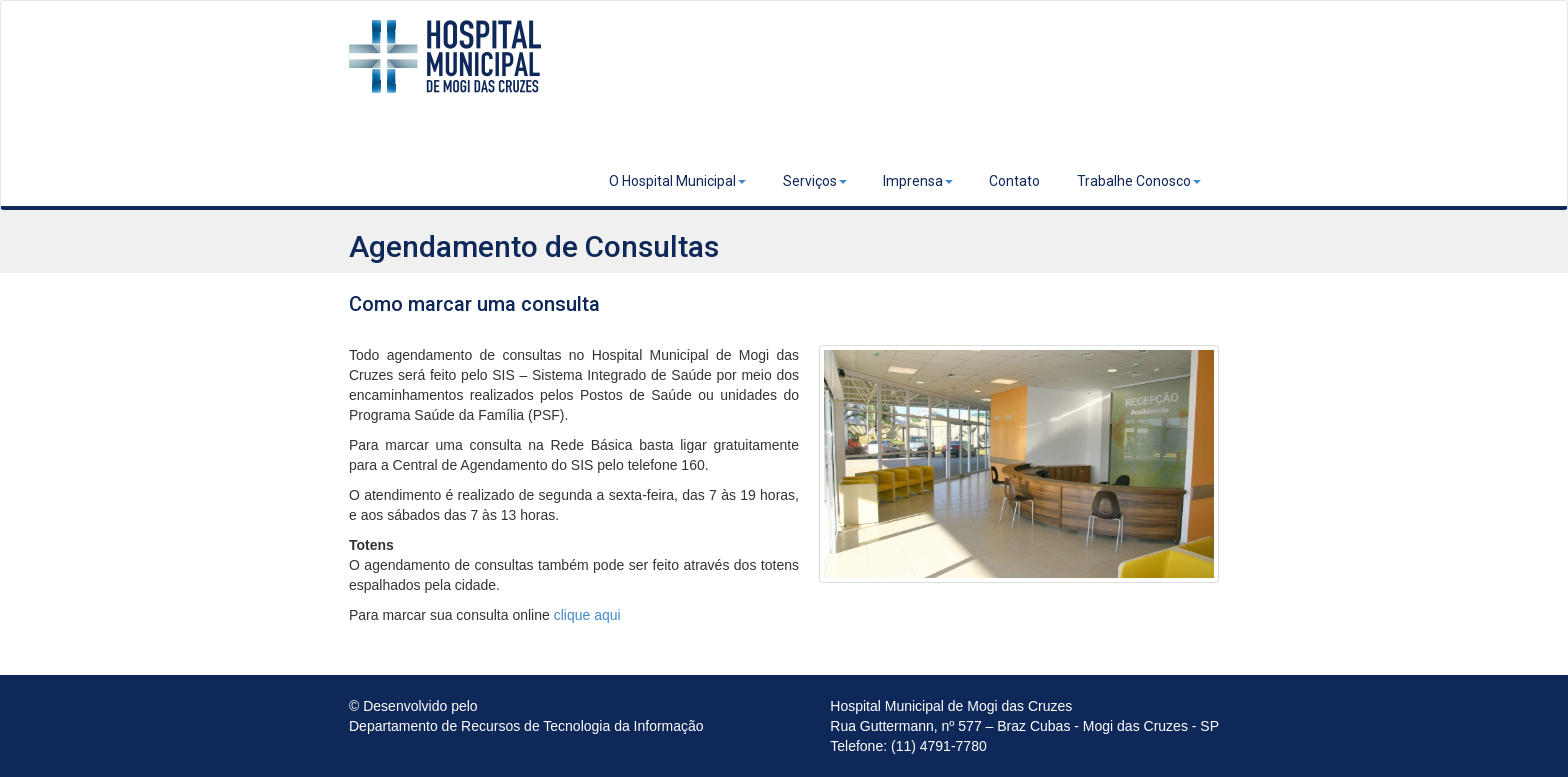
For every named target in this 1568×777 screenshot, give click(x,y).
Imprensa (918, 181)
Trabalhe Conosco (1139, 181)
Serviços (815, 181)
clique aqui (587, 615)
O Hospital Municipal (677, 181)
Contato (1014, 181)
